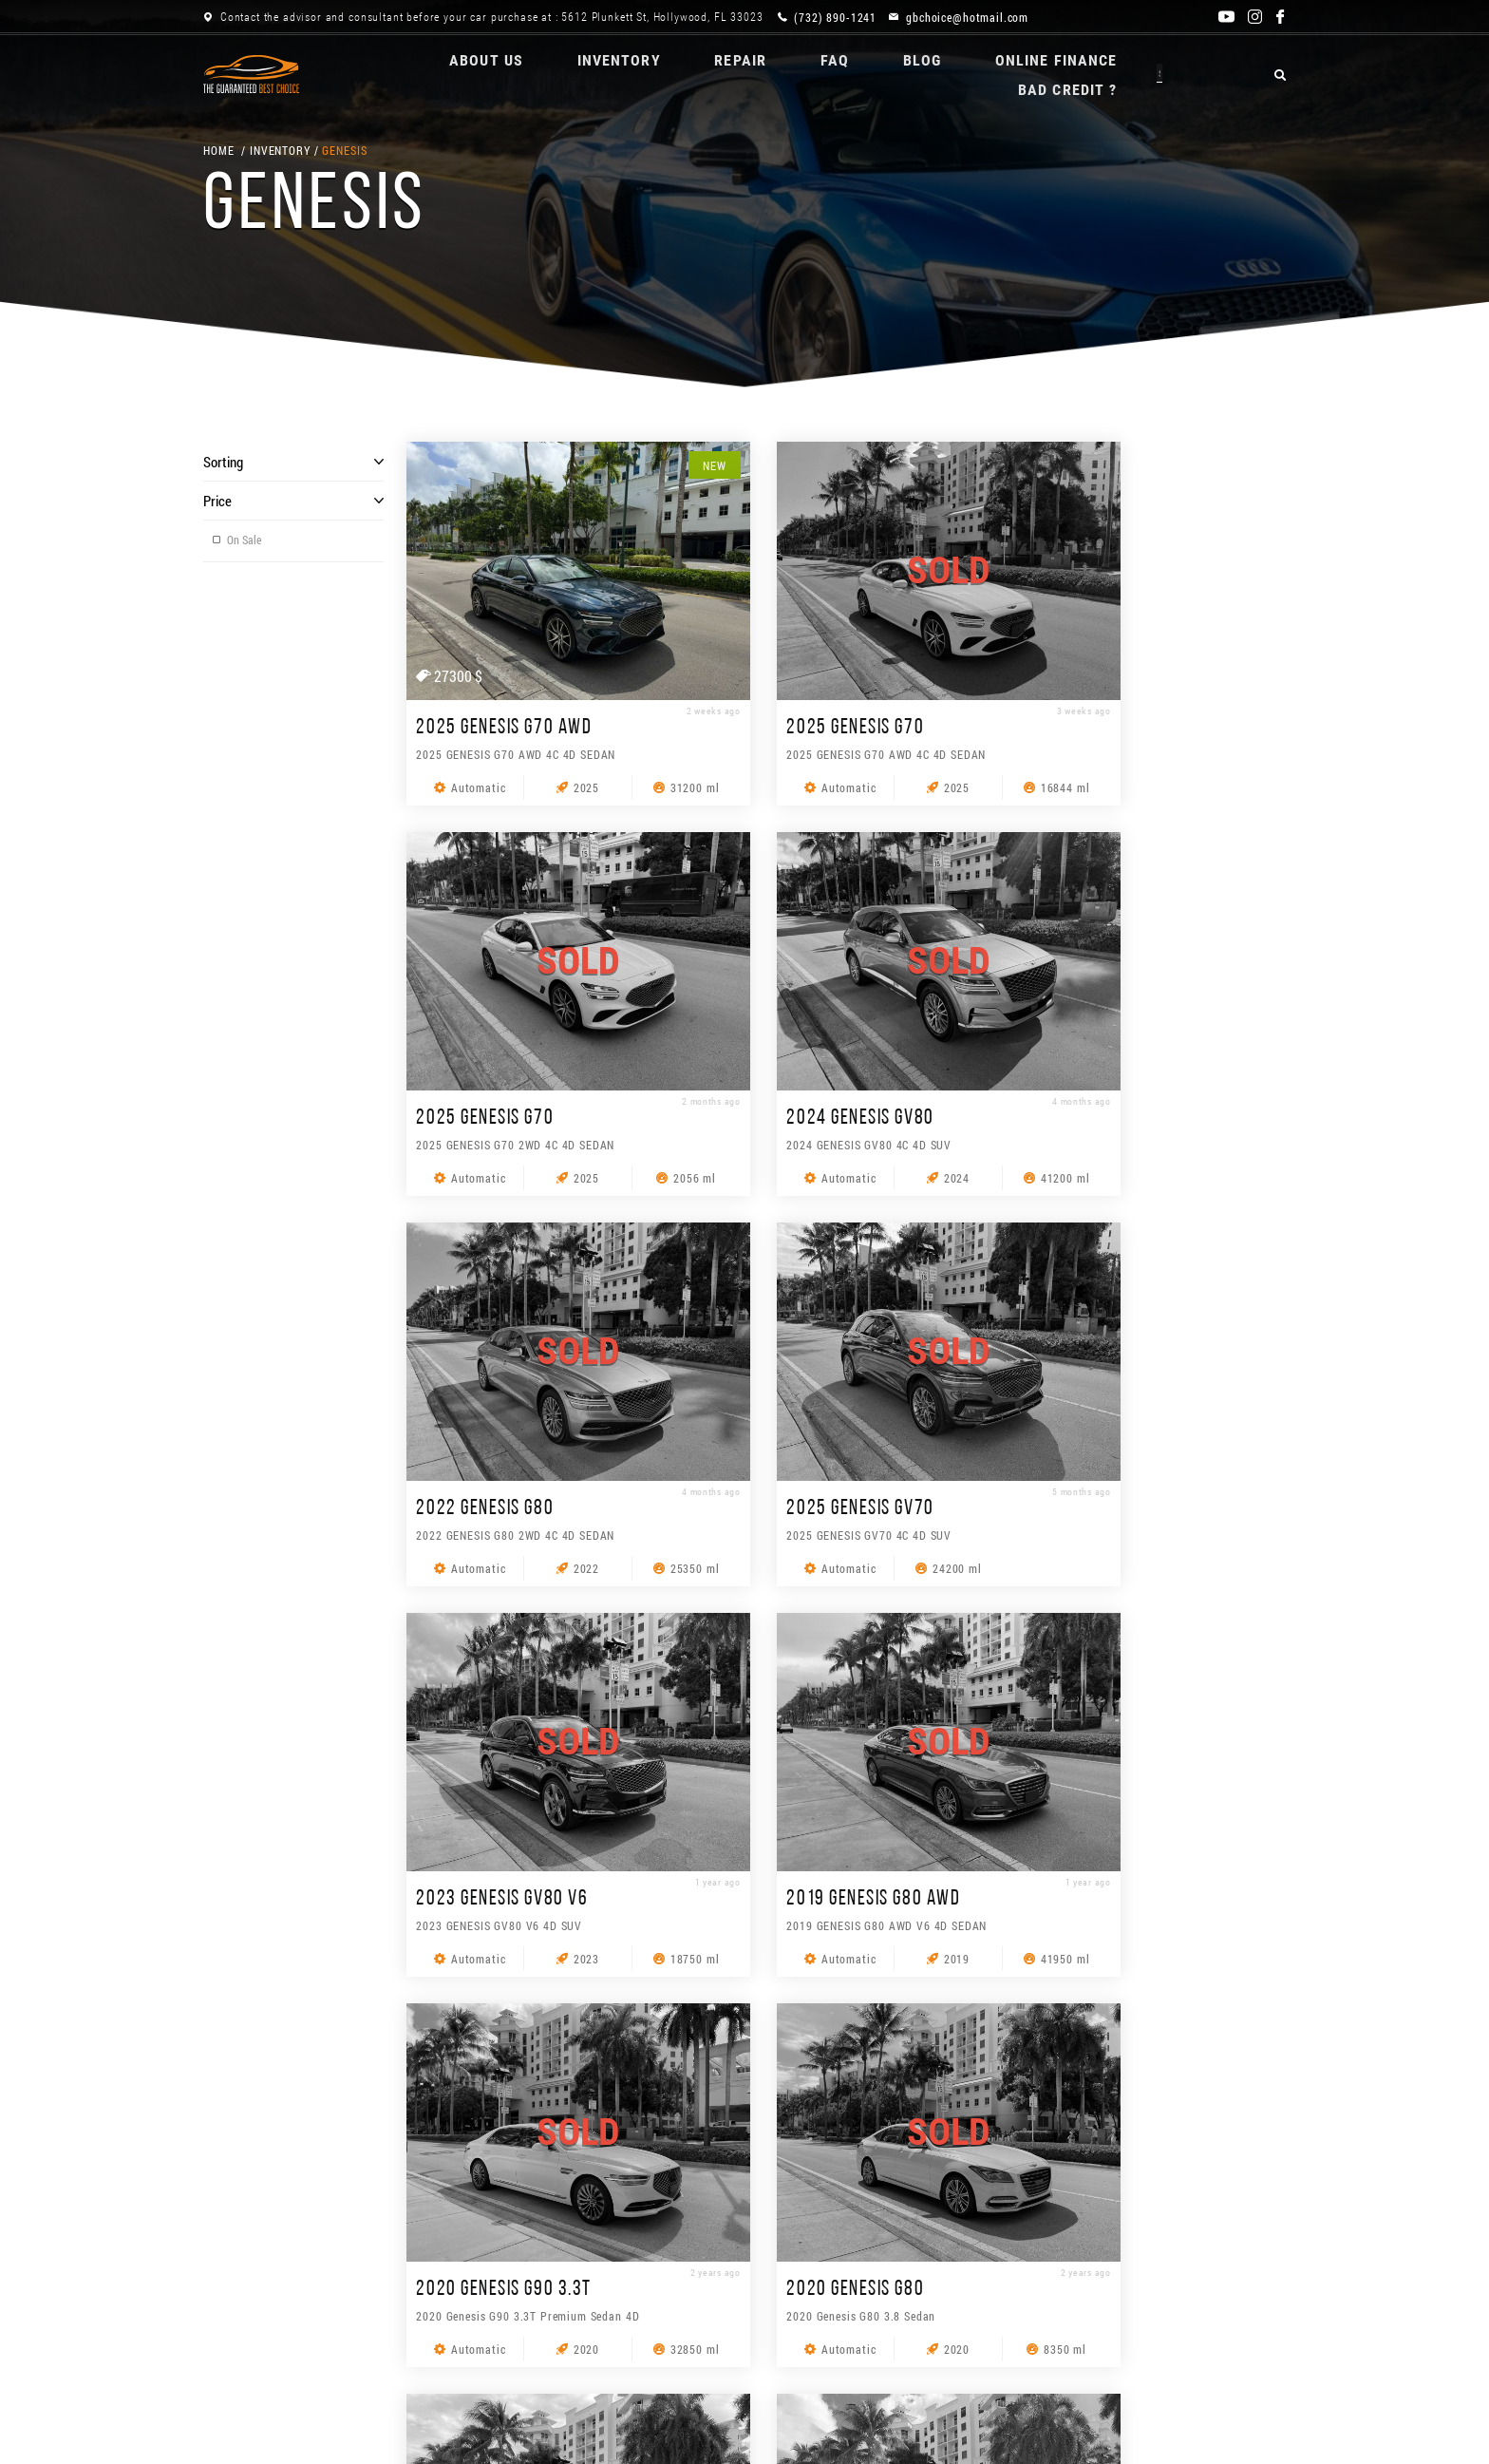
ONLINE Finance (1015, 74)
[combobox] (1121, 2352)
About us (429, 74)
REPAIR (690, 74)
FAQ (787, 74)
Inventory (565, 74)
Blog (877, 74)
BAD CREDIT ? (1183, 74)
